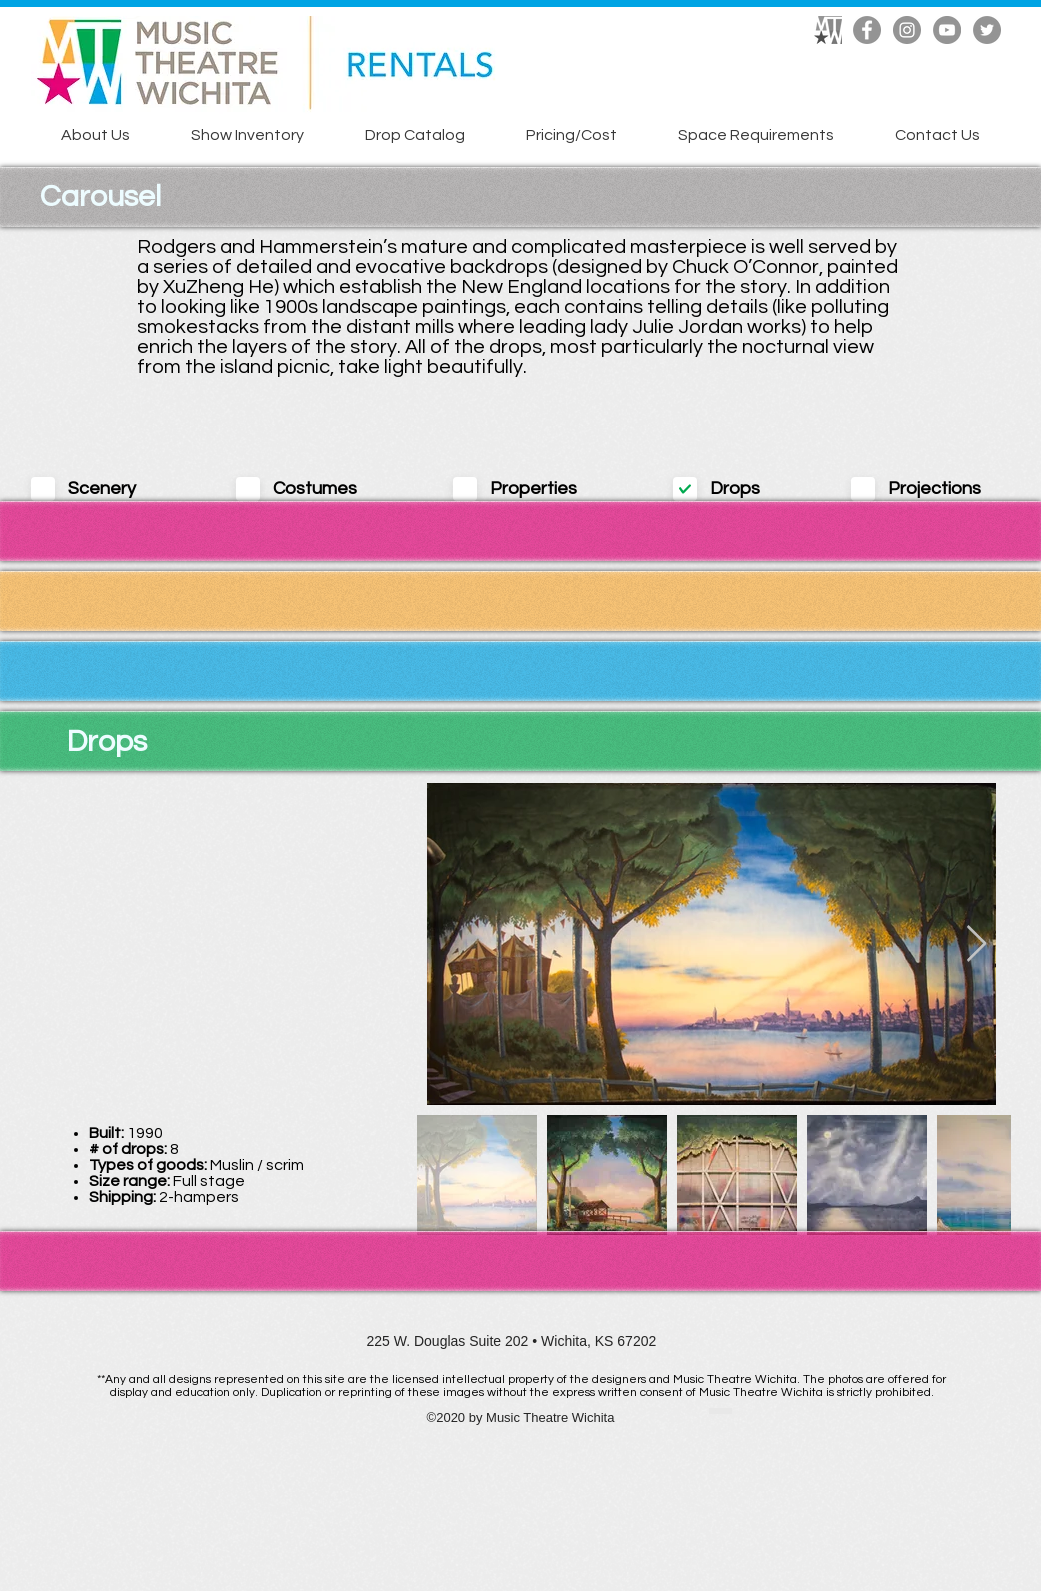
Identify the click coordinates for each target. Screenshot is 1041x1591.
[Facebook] (867, 30)
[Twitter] (987, 30)
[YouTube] (947, 30)
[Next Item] (976, 944)
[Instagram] (907, 30)
